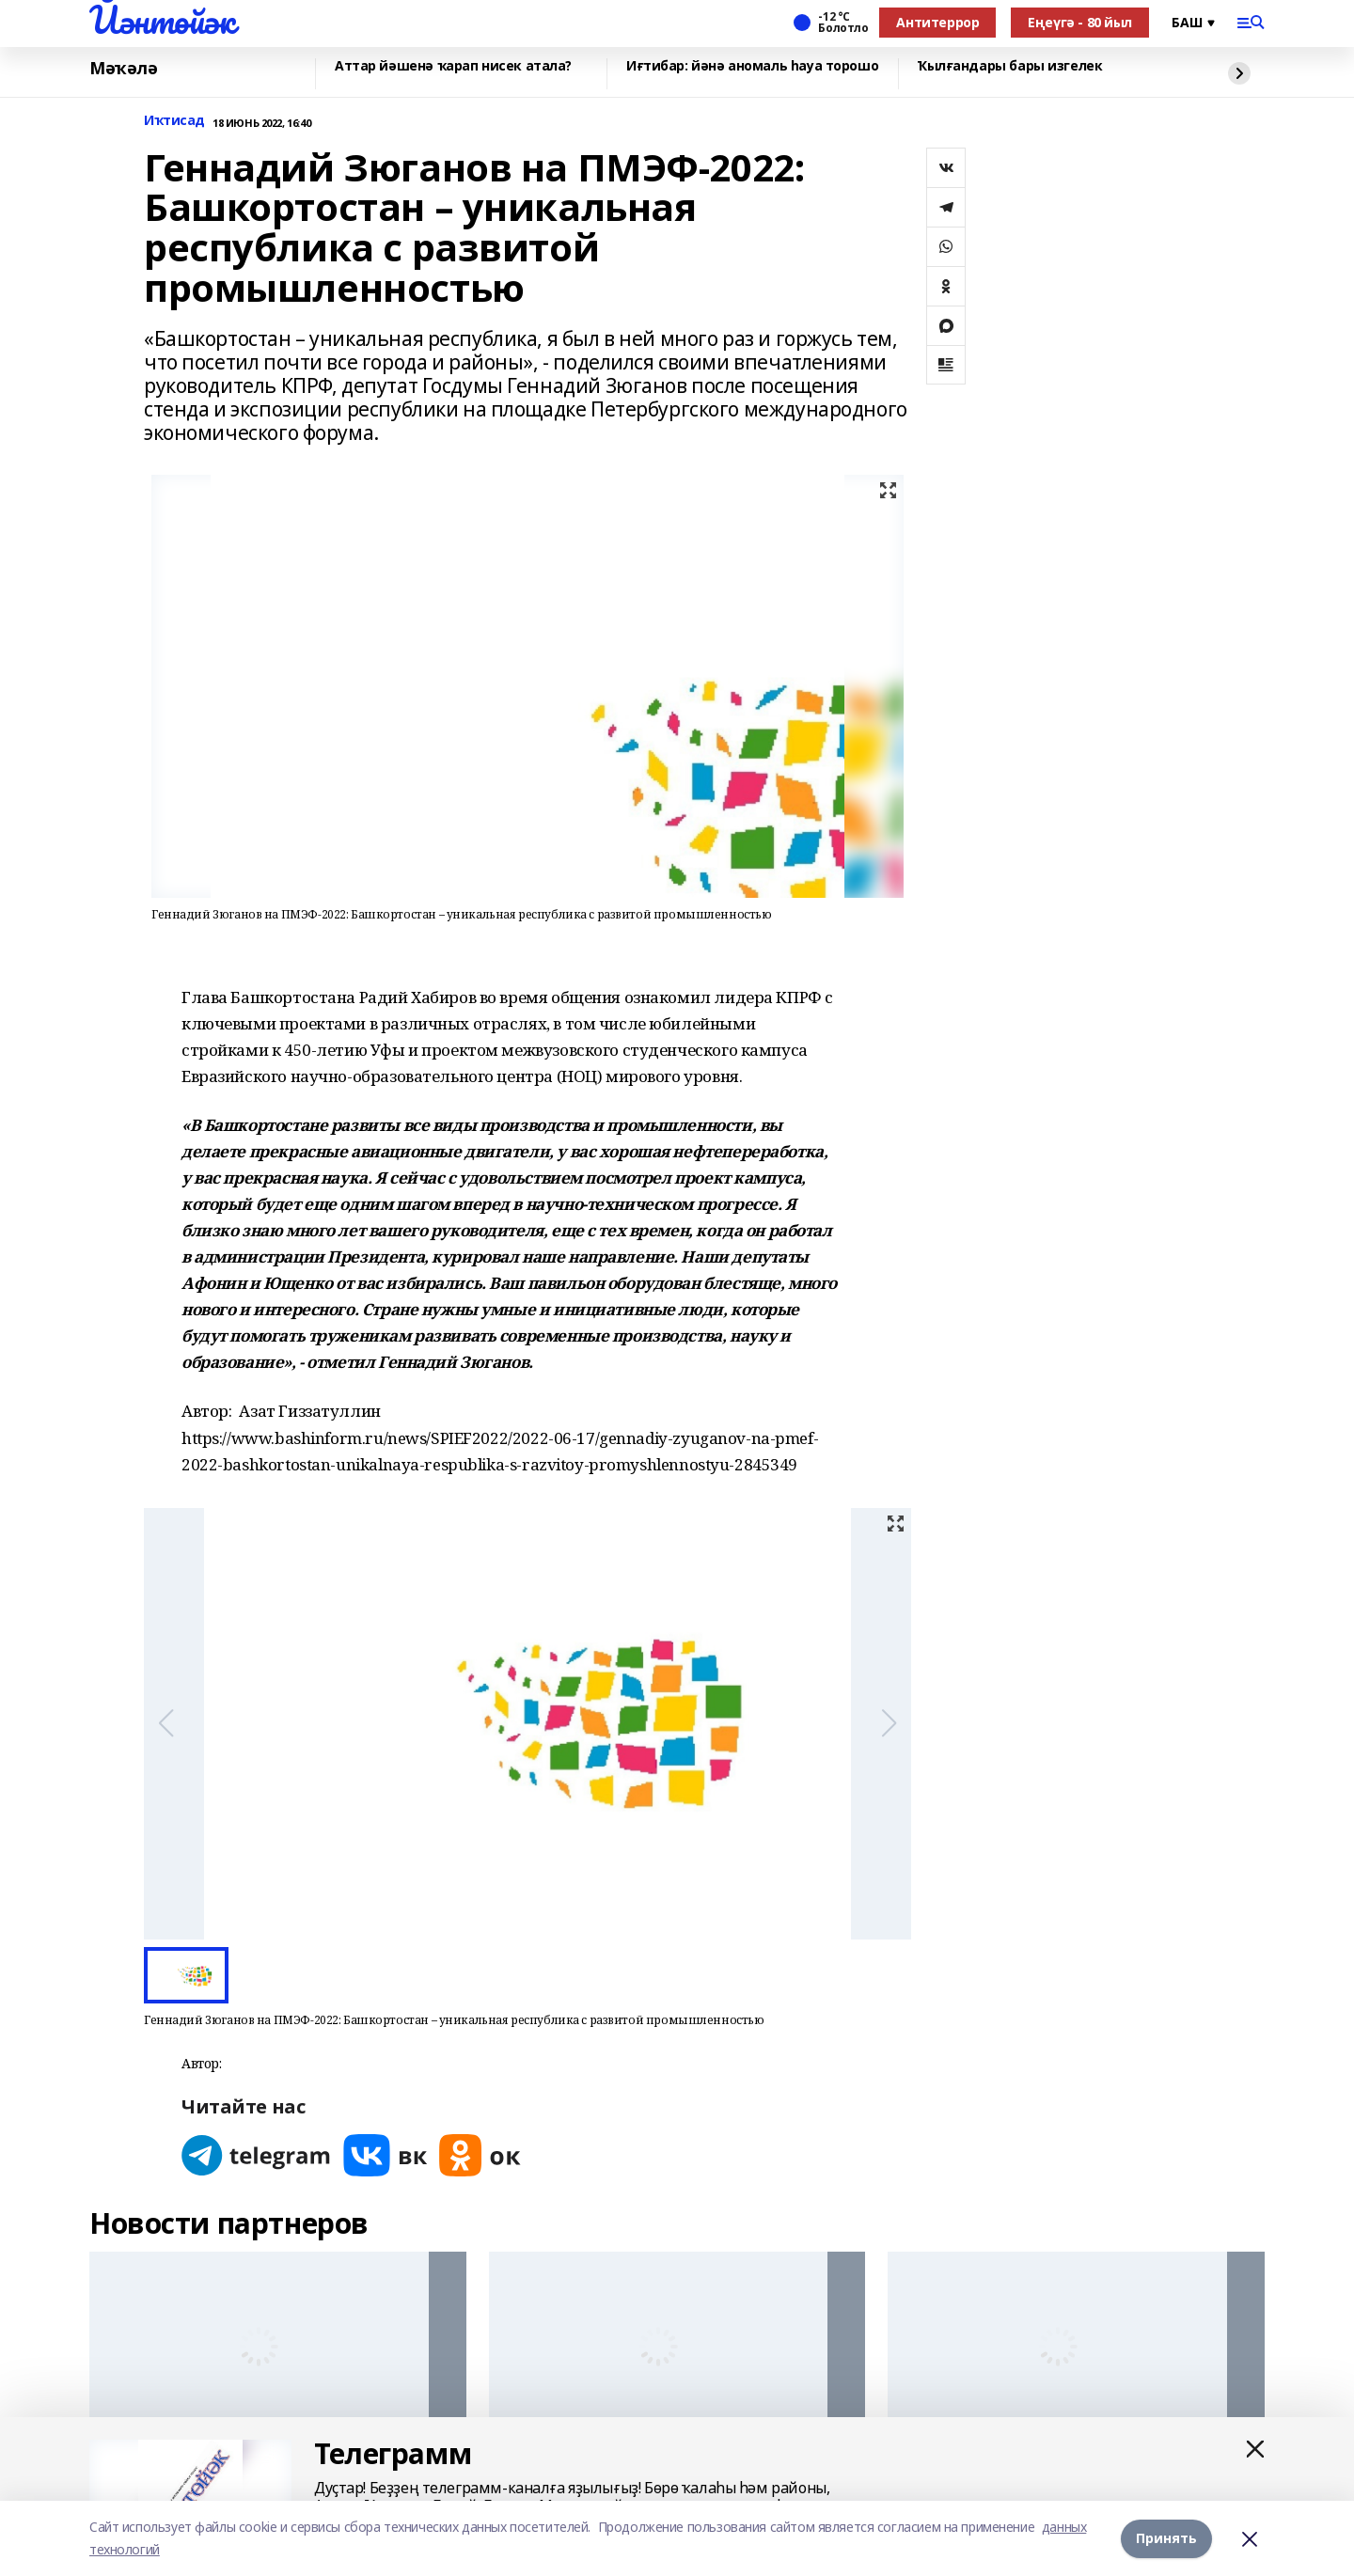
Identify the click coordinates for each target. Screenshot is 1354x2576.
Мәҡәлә (123, 68)
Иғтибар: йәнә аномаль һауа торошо (752, 66)
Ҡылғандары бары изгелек (1010, 66)
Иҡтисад (174, 121)
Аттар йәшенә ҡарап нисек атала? (453, 66)
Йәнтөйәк (162, 20)
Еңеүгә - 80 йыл (1080, 22)
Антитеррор (937, 22)
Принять (1166, 2538)
